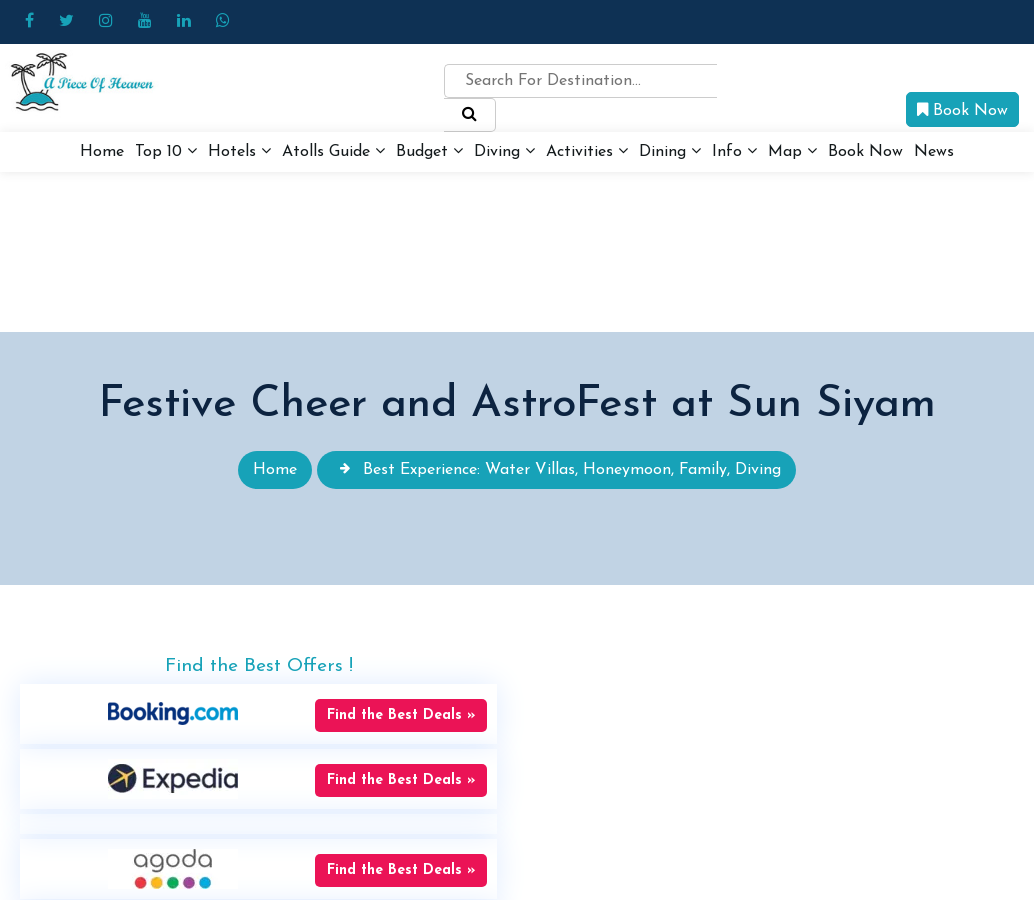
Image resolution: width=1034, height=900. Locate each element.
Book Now (962, 110)
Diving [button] (504, 151)
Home (102, 152)
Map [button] (792, 151)
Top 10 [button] (166, 151)
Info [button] (734, 151)
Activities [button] (587, 151)
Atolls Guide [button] (333, 151)
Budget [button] (429, 151)
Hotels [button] (239, 151)
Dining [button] (670, 151)
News (934, 152)
